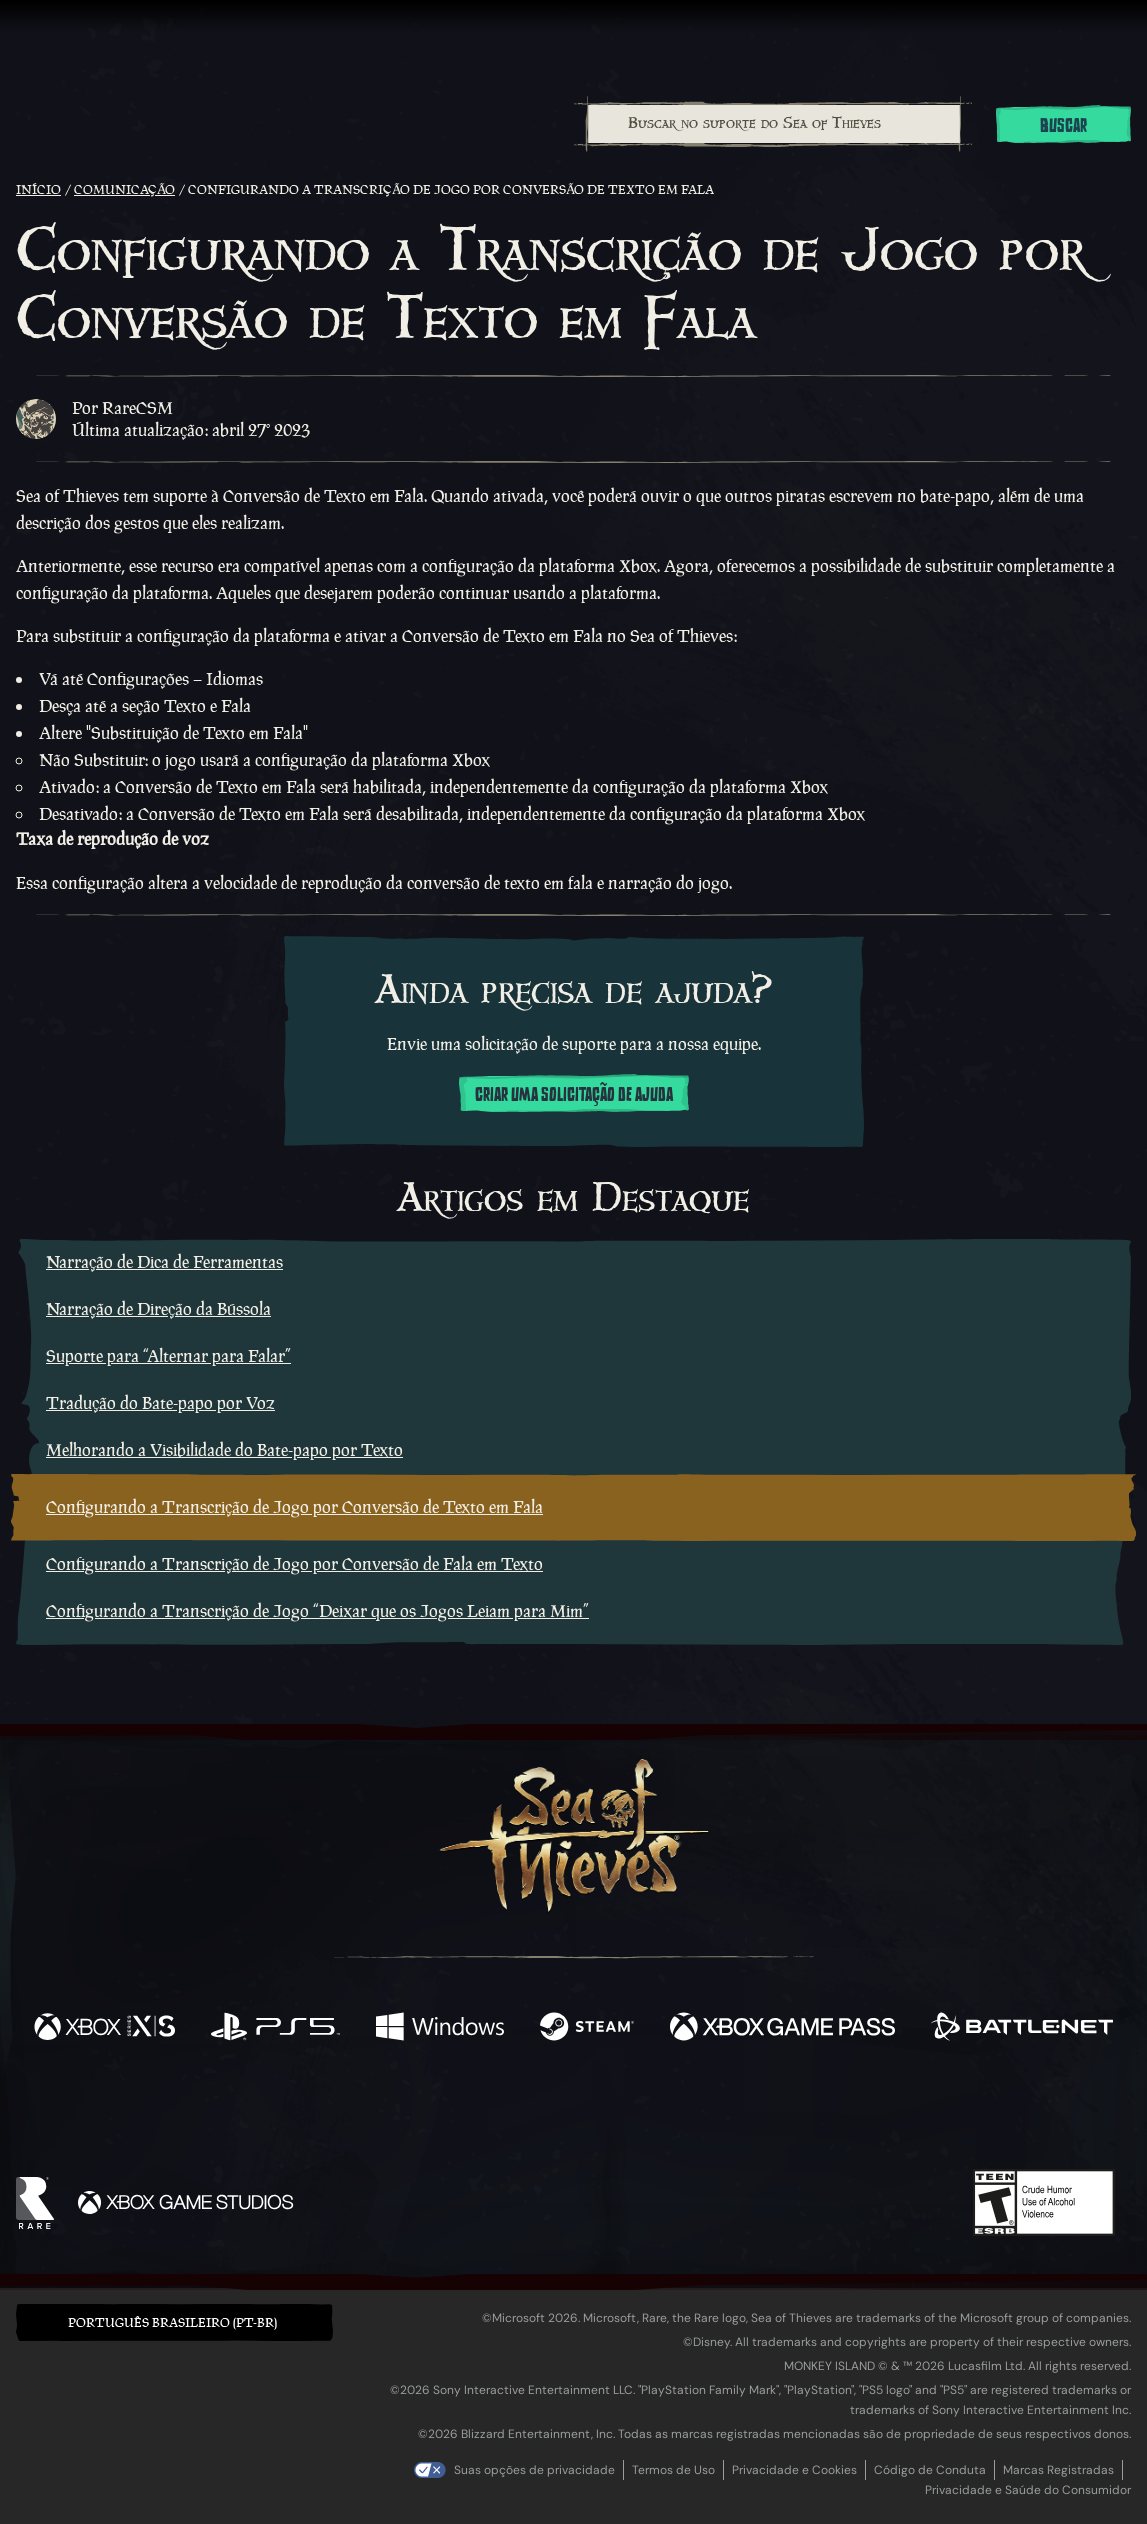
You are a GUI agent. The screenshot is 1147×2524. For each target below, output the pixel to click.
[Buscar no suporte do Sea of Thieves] (774, 124)
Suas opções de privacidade (534, 2470)
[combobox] (773, 124)
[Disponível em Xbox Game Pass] (782, 2029)
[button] (174, 2322)
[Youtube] (568, 2112)
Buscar (1063, 126)
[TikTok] (710, 2113)
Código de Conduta (930, 2470)
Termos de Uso (673, 2470)
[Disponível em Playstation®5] (276, 2029)
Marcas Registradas (1058, 2470)
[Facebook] (373, 2110)
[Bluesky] (766, 2115)
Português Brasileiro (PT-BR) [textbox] (172, 2322)
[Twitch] (483, 2113)
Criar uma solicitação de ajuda (574, 1095)
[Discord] (654, 2116)
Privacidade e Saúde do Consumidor (1028, 2490)
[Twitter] (424, 2111)
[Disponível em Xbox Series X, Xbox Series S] (104, 2029)
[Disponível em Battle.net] (1022, 2029)
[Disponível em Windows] (440, 2029)
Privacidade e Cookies (794, 2470)
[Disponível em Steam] (587, 2029)
